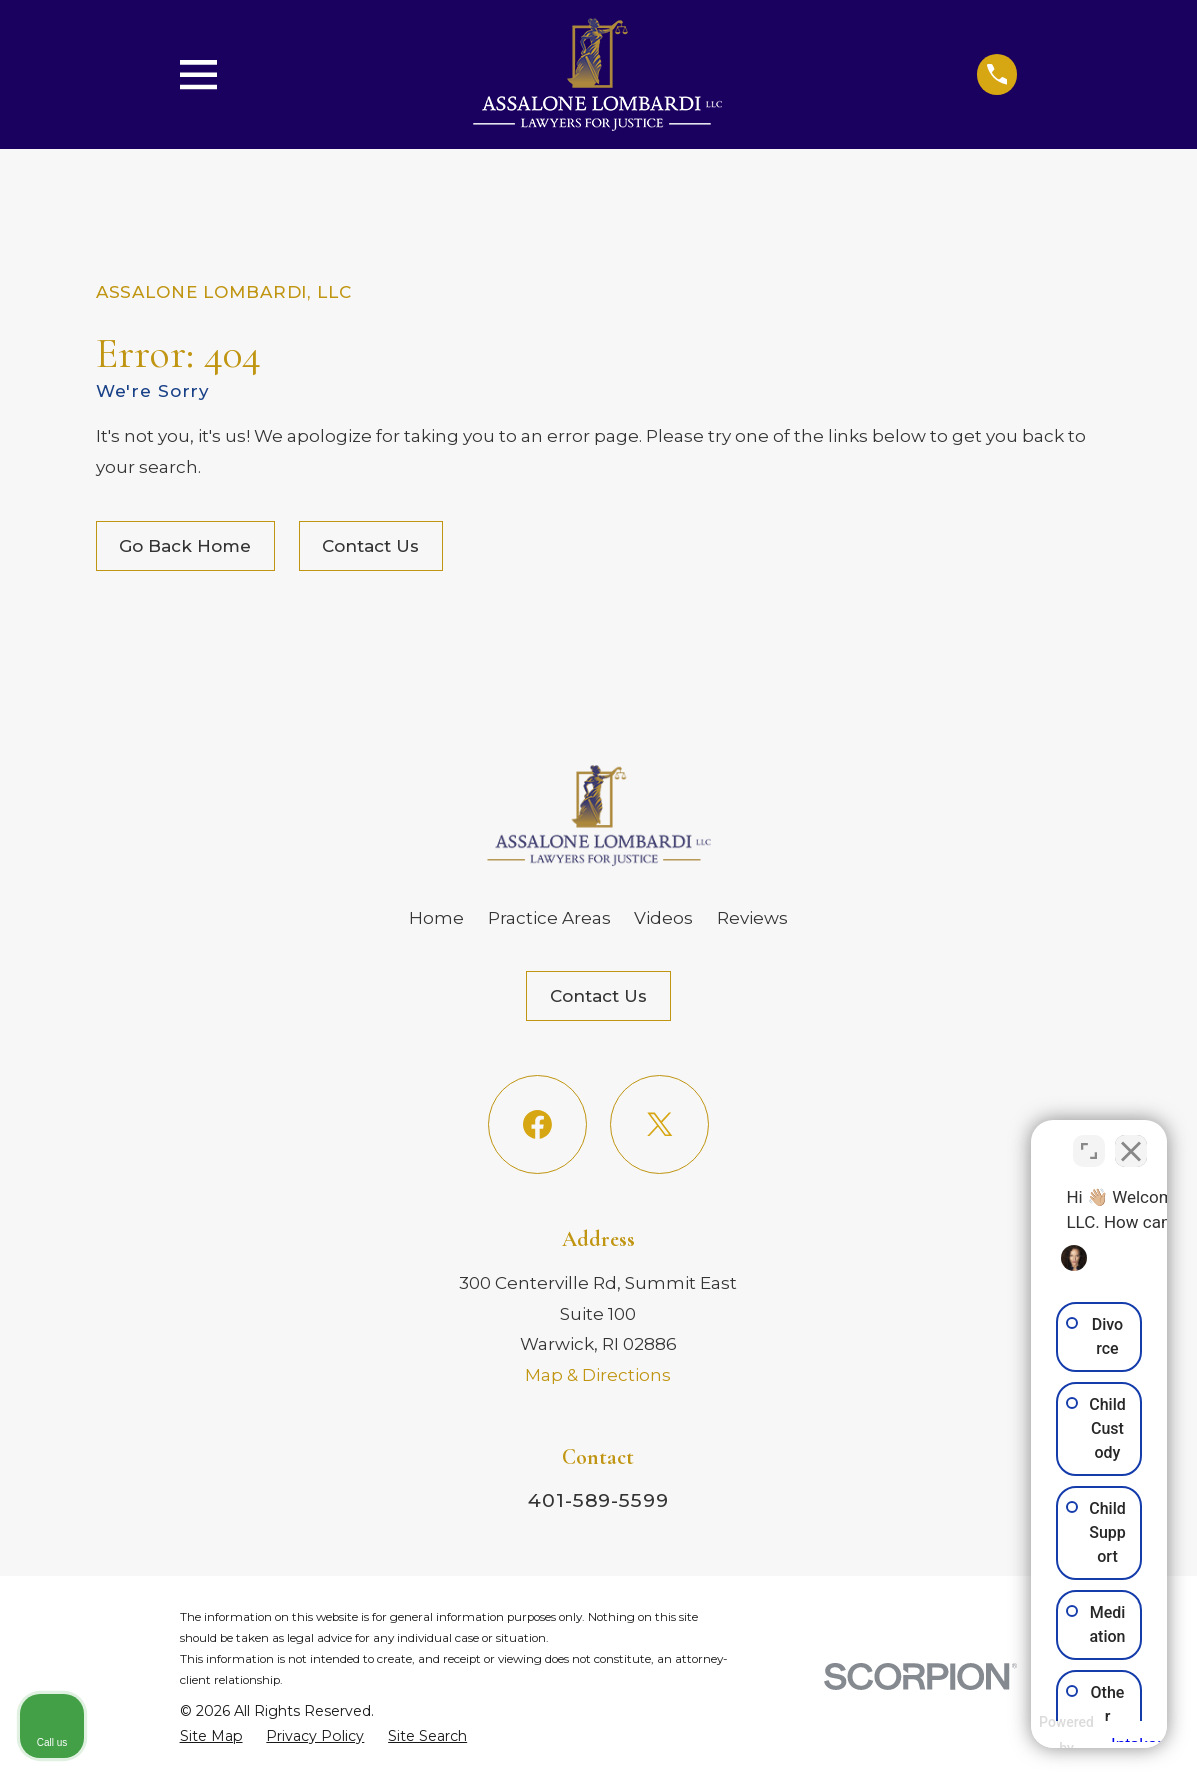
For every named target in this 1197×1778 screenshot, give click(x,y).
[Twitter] (659, 1124)
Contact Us (370, 546)
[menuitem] (211, 1736)
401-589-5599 (598, 1500)
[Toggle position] (1089, 1139)
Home (436, 918)
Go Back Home (185, 546)
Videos (663, 918)
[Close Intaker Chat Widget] (1131, 1139)
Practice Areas (549, 918)
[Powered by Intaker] (1026, 1736)
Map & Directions (598, 1375)
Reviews (752, 918)
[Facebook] (537, 1124)
